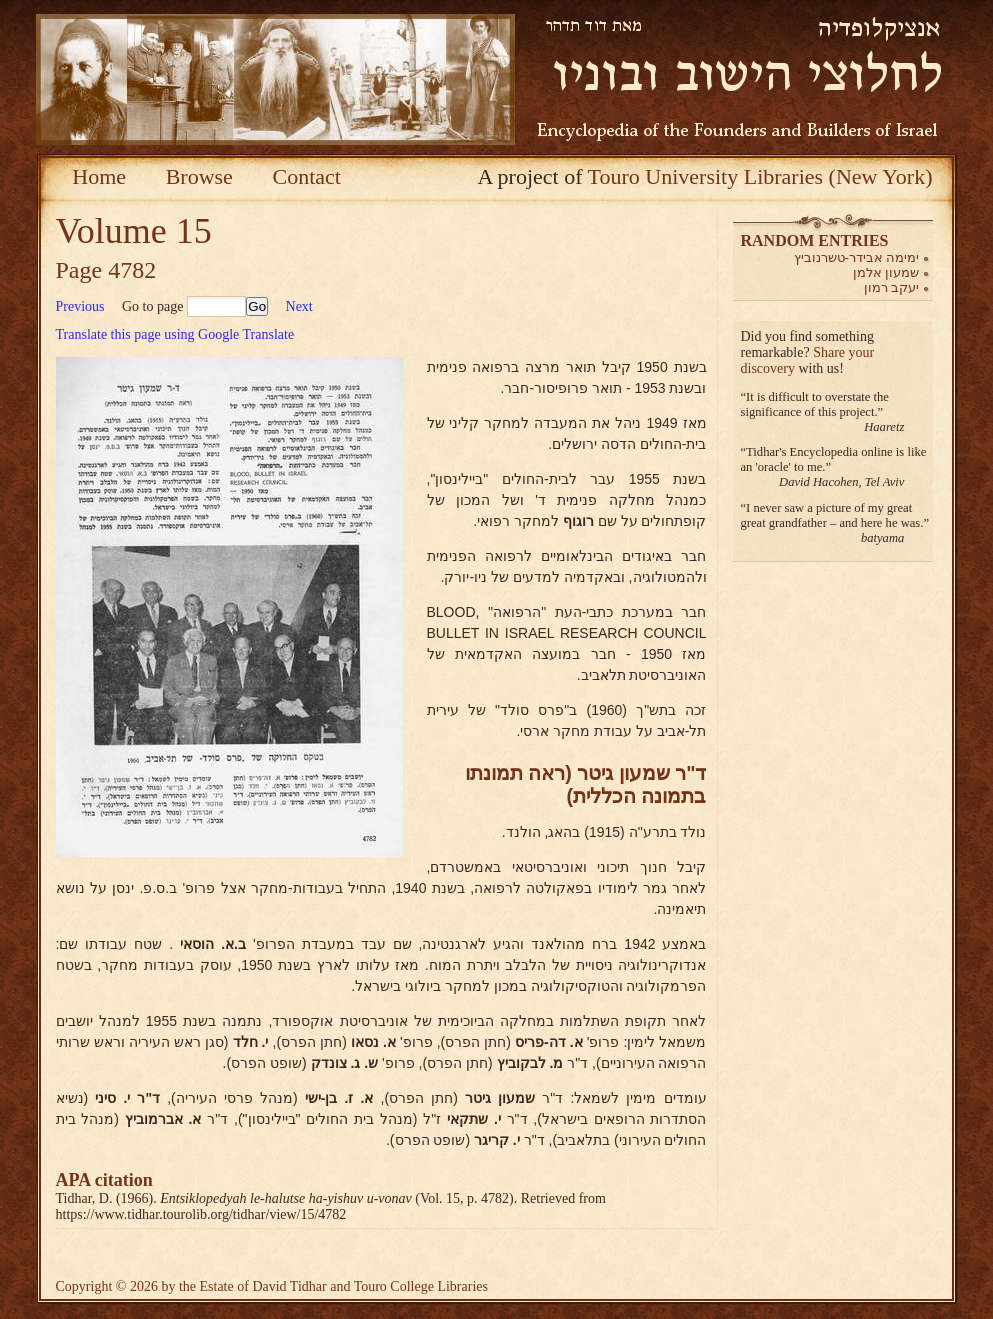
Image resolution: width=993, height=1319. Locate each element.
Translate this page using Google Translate (175, 334)
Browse (199, 176)
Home (99, 176)
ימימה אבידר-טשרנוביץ (857, 257)
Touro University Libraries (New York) (760, 176)
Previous (80, 306)
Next (299, 306)
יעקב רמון (892, 287)
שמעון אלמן (886, 272)
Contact (306, 176)
